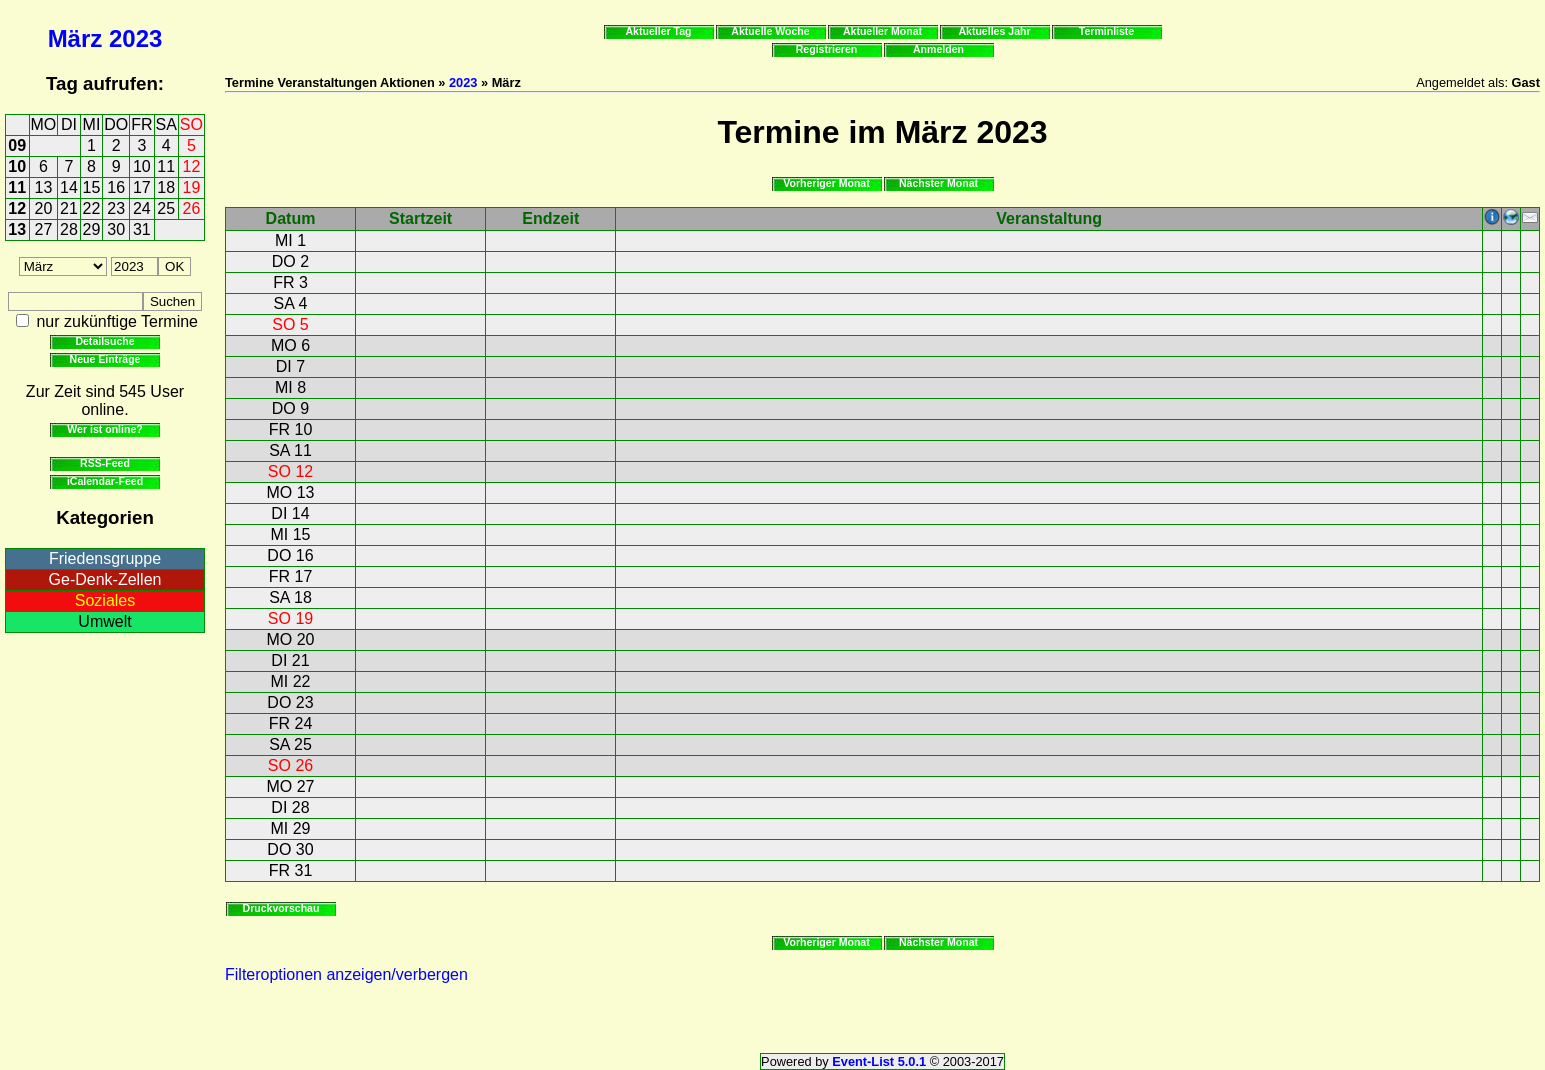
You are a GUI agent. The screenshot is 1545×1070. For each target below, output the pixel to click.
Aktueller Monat (882, 31)
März (75, 38)
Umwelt (104, 621)
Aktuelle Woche (770, 31)
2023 (135, 38)
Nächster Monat (938, 183)
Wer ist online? (104, 429)
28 (69, 229)
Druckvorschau (281, 908)
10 (17, 166)
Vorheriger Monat (826, 183)
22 (92, 208)
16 (116, 187)
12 (192, 166)
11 (166, 166)
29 (92, 229)
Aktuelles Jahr (994, 31)
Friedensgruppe (105, 558)
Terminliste (1106, 31)
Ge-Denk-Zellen (105, 579)
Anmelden (938, 49)
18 (166, 187)
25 (166, 208)
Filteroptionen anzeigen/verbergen (346, 974)
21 (69, 208)
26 (192, 208)
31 (142, 229)
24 (142, 208)
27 (44, 229)
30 (116, 229)
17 (142, 187)
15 (92, 187)
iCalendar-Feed (105, 481)
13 (44, 187)
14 (69, 187)
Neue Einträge (105, 359)
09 (17, 145)
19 (192, 187)
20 (44, 208)
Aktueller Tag (658, 31)
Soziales (105, 600)
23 (116, 208)
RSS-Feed (105, 463)
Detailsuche (104, 341)
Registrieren (827, 49)
